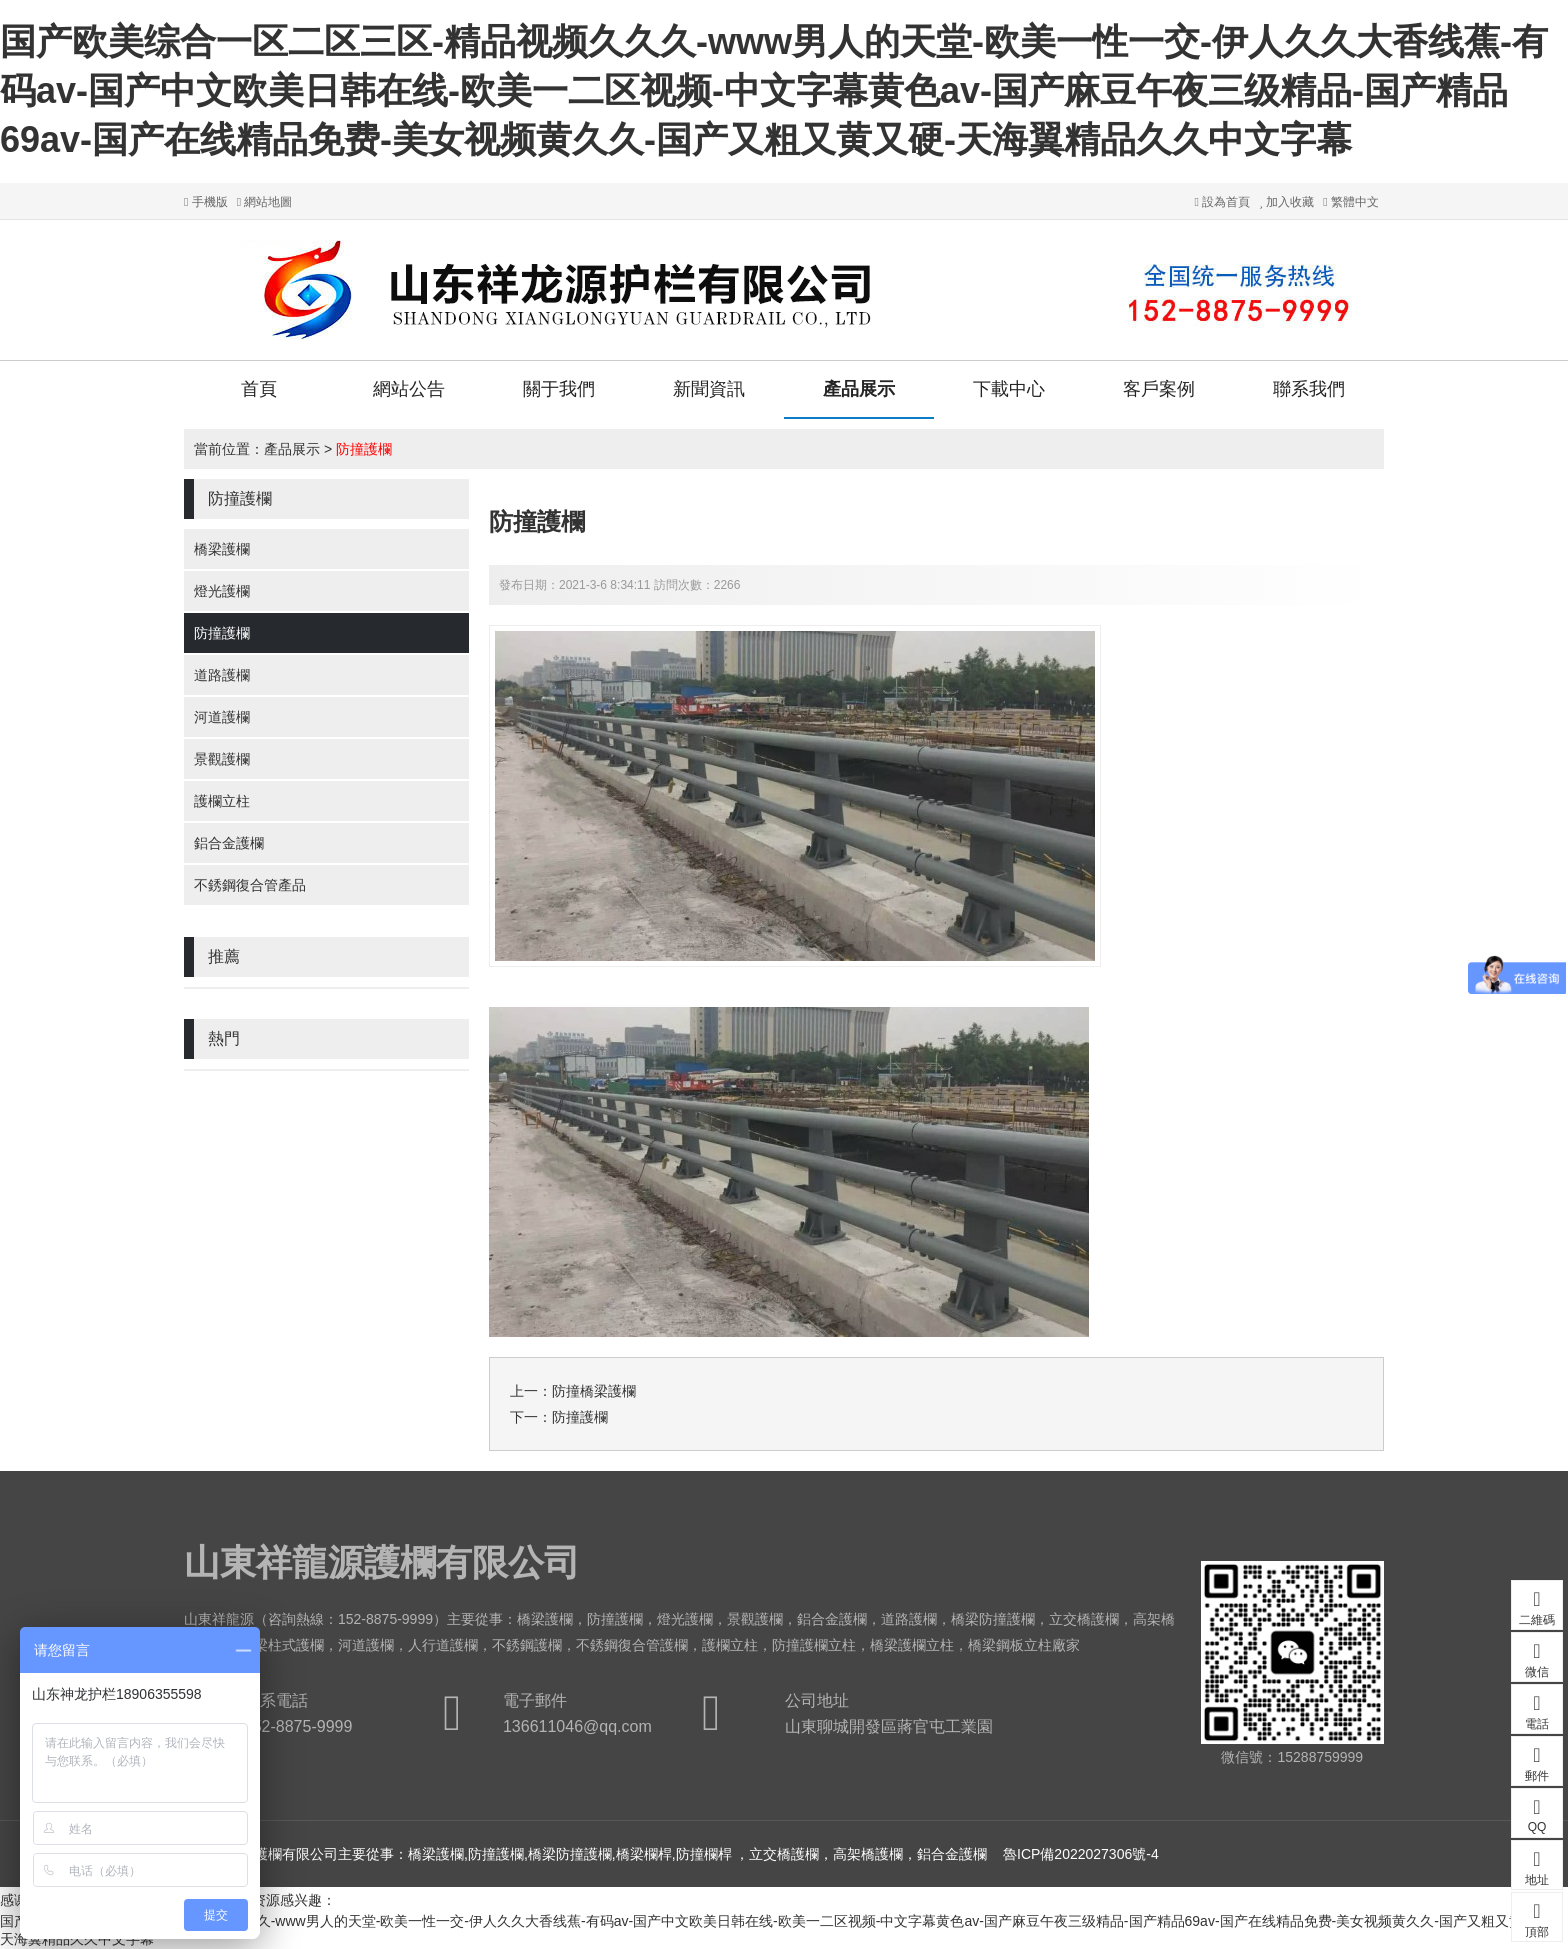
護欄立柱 (222, 801)
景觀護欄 (222, 759)
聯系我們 (1309, 389)
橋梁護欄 (222, 549)
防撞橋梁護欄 (594, 1391)
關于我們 (559, 389)
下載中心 (1009, 389)
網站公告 (409, 389)
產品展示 (859, 389)
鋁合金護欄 (229, 843)
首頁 (259, 389)
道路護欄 (222, 675)
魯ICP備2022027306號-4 (1081, 1854)
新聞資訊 (709, 389)
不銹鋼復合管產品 (250, 885)
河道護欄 (222, 717)
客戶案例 (1159, 389)
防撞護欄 (364, 449)
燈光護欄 (222, 591)
